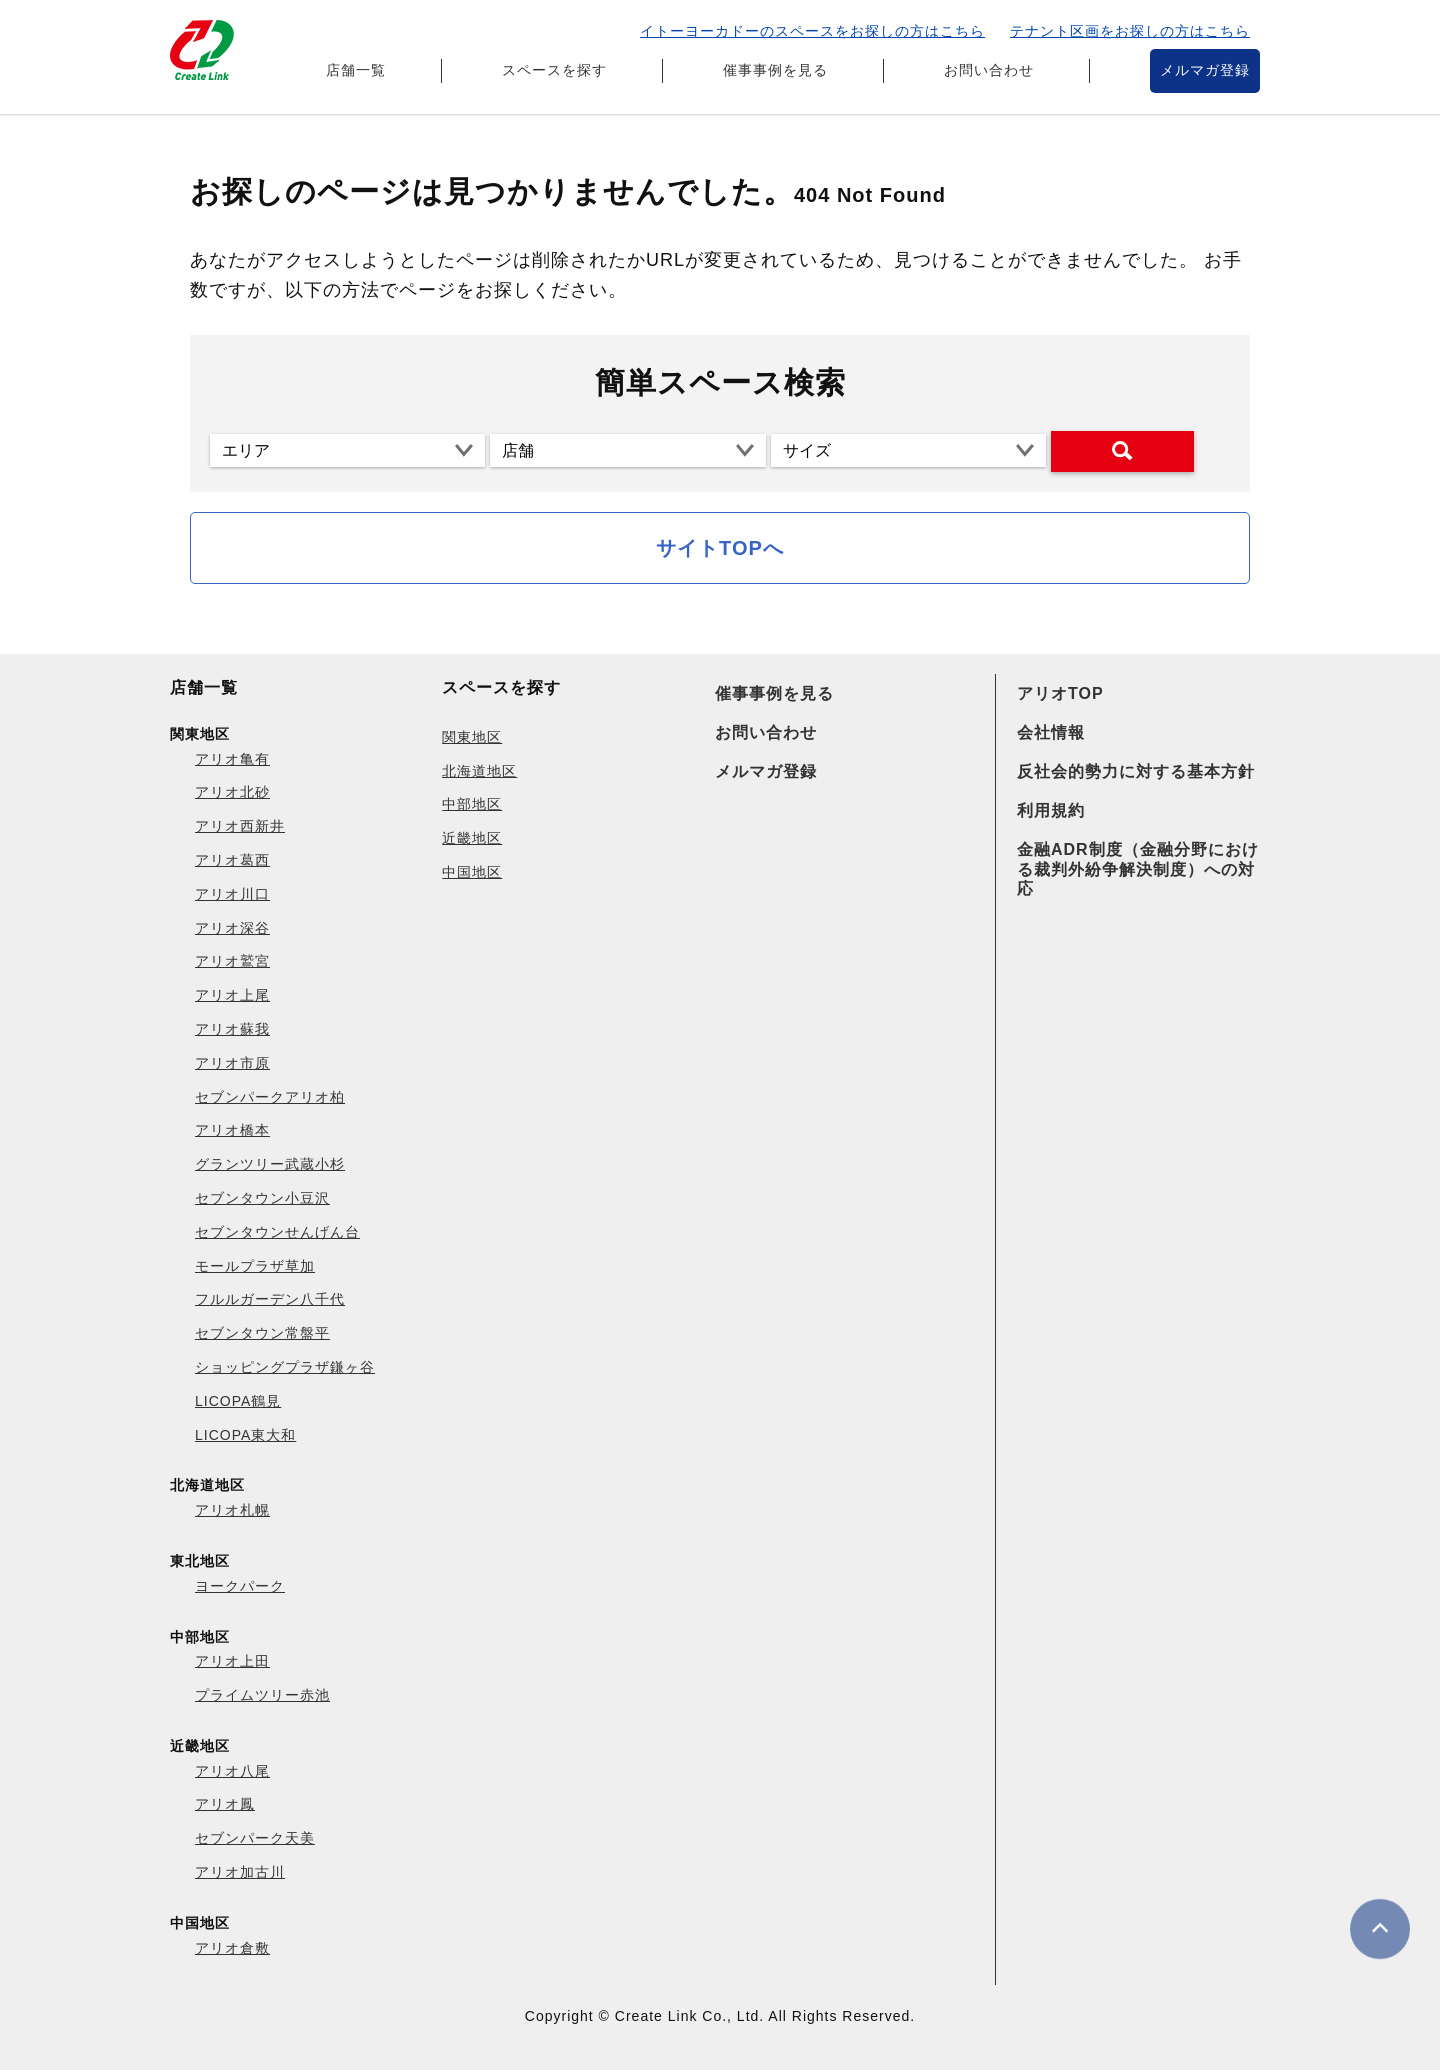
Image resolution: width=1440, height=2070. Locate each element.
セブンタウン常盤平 (262, 1333)
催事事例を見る (775, 70)
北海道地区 (479, 771)
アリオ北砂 (232, 792)
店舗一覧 (356, 70)
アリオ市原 (232, 1063)
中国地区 (472, 872)
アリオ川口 (232, 894)
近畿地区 (472, 838)
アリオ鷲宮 (232, 961)
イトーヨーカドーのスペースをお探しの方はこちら (812, 31)
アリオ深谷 (232, 928)
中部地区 (472, 804)
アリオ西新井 (240, 826)
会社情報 (1051, 732)
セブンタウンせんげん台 (277, 1232)
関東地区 (472, 737)
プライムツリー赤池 (262, 1695)
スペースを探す (554, 70)
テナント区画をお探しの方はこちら (1130, 31)
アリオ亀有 (232, 759)
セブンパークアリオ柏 (270, 1097)
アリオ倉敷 (232, 1948)
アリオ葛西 (232, 860)
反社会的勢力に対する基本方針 (1136, 771)
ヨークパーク (240, 1586)
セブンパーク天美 (255, 1838)
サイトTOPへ (720, 548)
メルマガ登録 (1205, 70)
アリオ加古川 (240, 1872)
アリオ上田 (232, 1661)
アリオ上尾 (232, 995)
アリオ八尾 (232, 1771)
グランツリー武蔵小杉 (270, 1164)
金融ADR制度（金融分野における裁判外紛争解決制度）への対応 (1138, 868)
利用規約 (1051, 810)
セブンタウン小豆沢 (262, 1198)
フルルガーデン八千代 (270, 1299)
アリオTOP (1060, 693)
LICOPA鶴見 (238, 1401)
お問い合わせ (989, 70)
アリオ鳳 (225, 1804)
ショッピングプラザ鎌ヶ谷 (285, 1367)
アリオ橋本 (232, 1130)
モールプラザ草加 (255, 1266)
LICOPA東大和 (245, 1435)
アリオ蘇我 (232, 1029)
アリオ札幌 (232, 1510)
